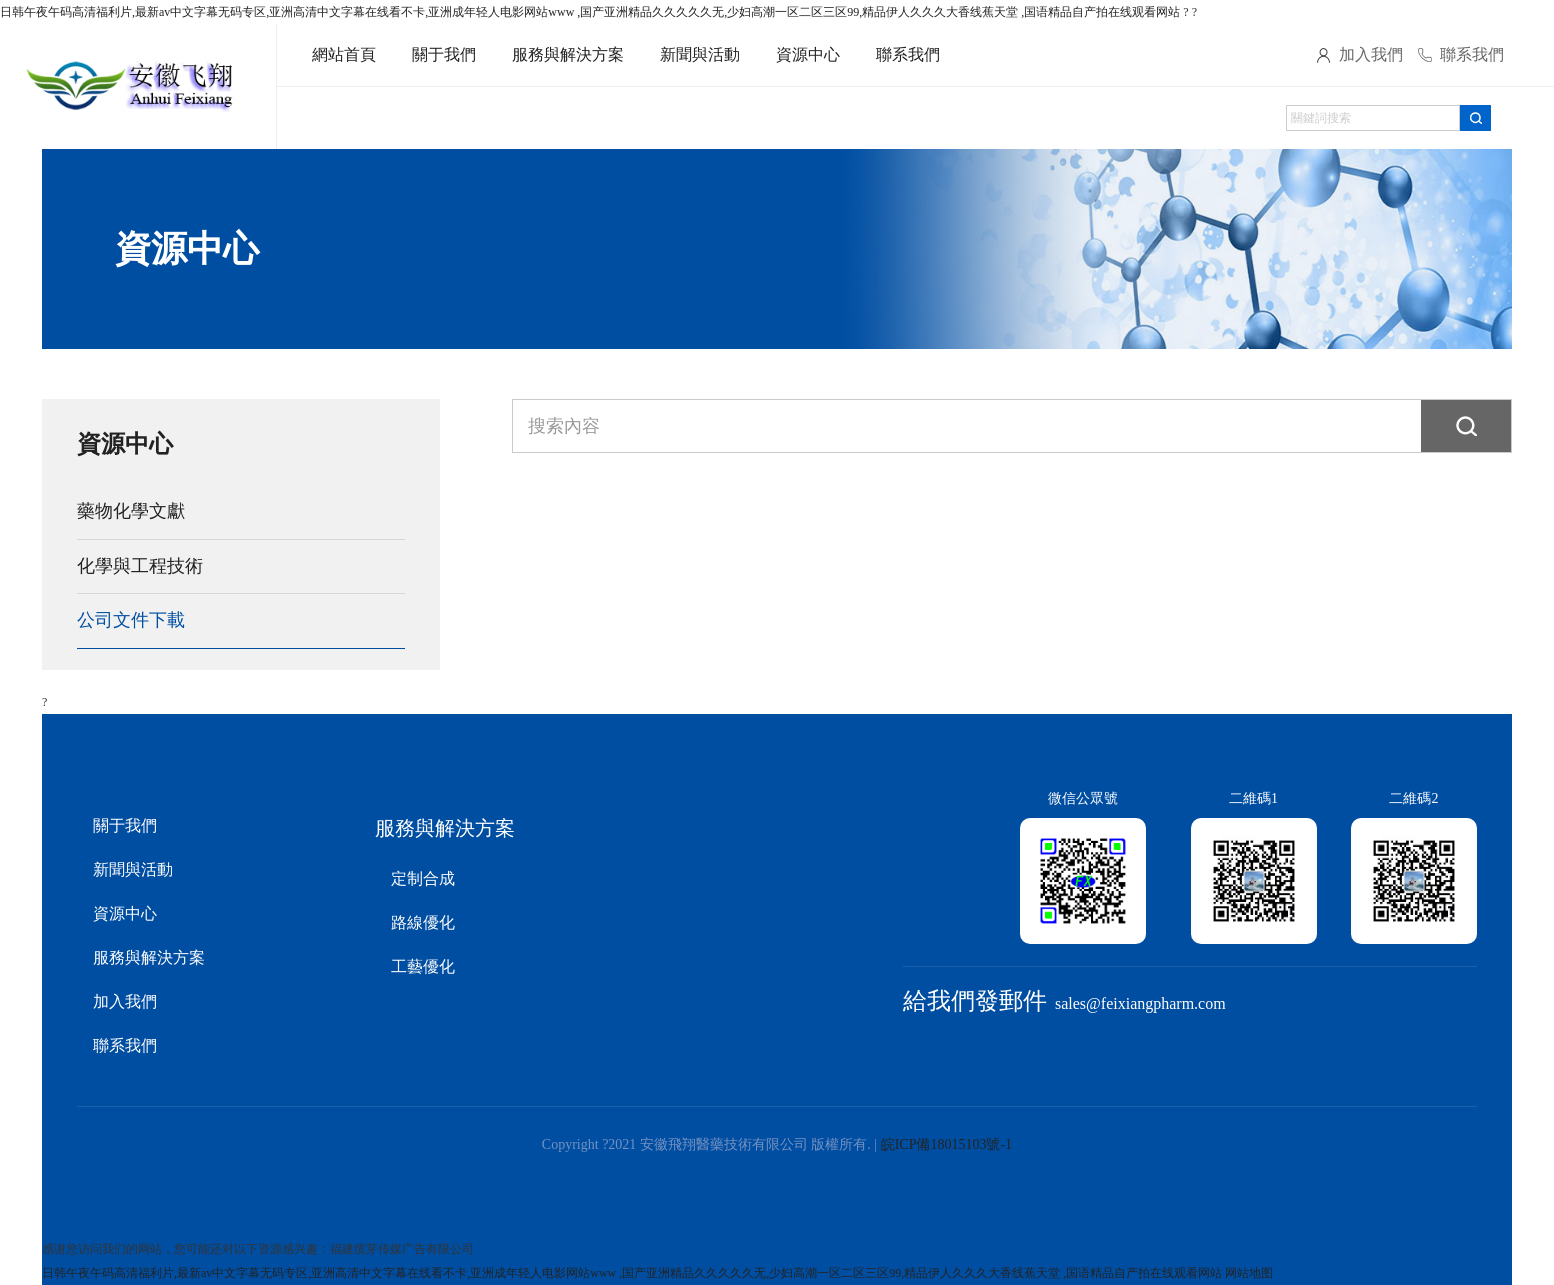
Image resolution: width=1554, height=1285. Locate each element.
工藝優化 (423, 966)
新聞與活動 (700, 54)
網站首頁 (344, 54)
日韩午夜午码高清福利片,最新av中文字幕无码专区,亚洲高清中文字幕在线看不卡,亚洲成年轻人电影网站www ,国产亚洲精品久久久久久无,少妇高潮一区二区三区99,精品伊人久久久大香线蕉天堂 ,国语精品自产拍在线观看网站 (590, 12)
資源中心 (808, 54)
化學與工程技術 (140, 566)
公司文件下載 (131, 620)
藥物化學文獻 (131, 511)
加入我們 (1371, 54)
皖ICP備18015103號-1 (946, 1144)
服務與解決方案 (568, 54)
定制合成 (423, 878)
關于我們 (444, 54)
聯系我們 (908, 54)
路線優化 (423, 922)
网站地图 (1249, 1273)
